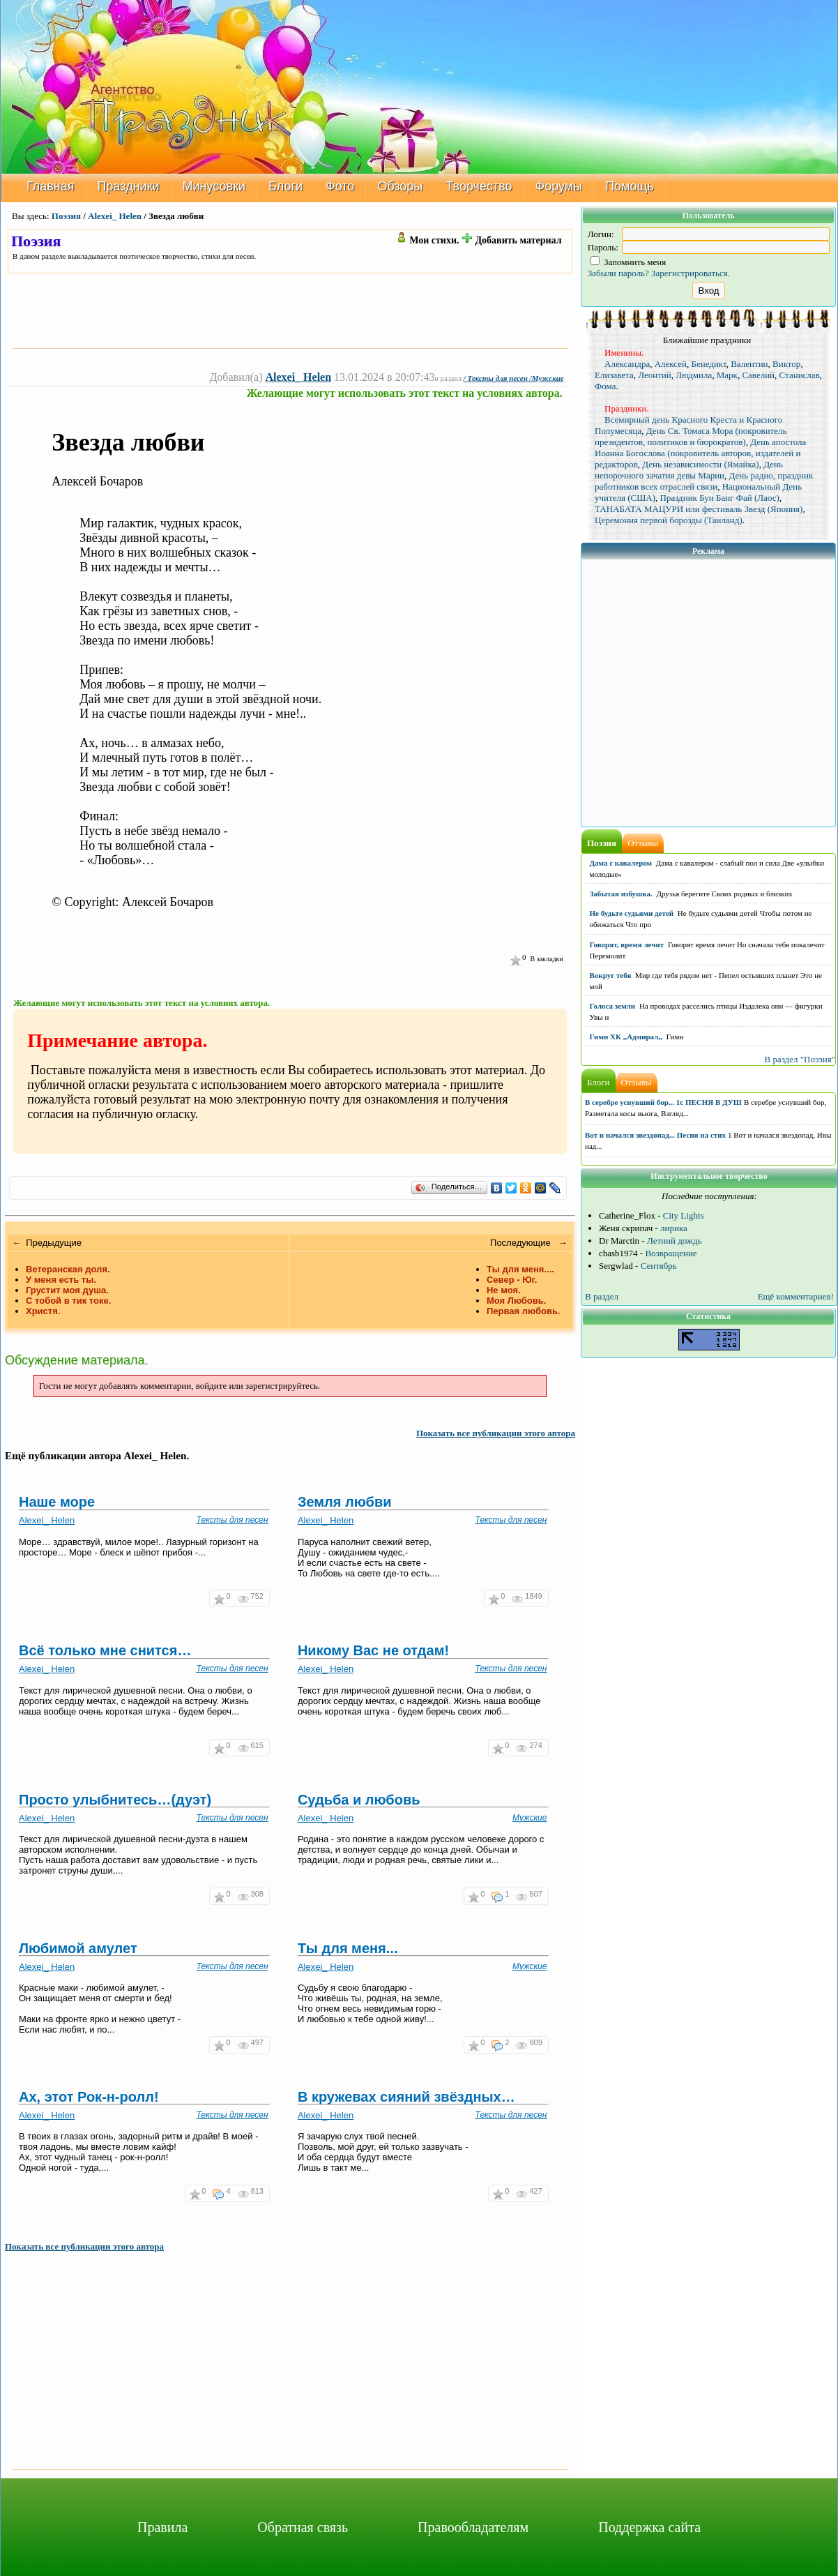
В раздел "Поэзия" (799, 1059)
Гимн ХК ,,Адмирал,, (626, 1036)
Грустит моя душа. (67, 1290)
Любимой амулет (78, 1948)
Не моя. (504, 1290)
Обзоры (399, 186)
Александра (627, 364)
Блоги (285, 186)
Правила (162, 2527)
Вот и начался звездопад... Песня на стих (655, 1135)
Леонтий (654, 375)
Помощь (629, 186)
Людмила (694, 375)
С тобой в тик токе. (68, 1300)
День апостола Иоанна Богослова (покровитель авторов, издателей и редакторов (700, 453)
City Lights (683, 1215)
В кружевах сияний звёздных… (406, 2096)
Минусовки (214, 186)
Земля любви (345, 1501)
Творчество (478, 186)
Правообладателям (473, 2527)
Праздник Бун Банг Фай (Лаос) (719, 497)
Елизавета (614, 375)
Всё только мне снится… (105, 1650)
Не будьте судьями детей (632, 913)
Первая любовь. (524, 1311)
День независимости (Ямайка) (700, 464)
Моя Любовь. (516, 1300)
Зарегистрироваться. (690, 273)
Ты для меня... (348, 1948)
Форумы (559, 186)
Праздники (129, 186)
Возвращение (670, 1253)
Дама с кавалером (621, 863)
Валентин (749, 364)
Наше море (57, 1501)
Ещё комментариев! (796, 1296)
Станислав (799, 375)
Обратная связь (302, 2527)
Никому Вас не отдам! (373, 1650)
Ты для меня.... (520, 1269)
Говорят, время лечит (627, 944)
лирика (673, 1228)
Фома (605, 386)
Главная (50, 186)
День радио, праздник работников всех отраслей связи (704, 481)
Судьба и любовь (359, 1799)
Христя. (43, 1311)
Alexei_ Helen (115, 216)
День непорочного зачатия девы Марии (689, 470)
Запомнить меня (628, 262)
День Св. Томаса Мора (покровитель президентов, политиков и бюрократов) (690, 436)
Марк (727, 375)
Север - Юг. (512, 1279)
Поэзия (66, 216)
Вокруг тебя (611, 975)
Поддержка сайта (649, 2527)
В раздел (601, 1296)
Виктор (786, 364)
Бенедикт (708, 364)
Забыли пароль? (618, 273)
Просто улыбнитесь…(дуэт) (115, 1799)
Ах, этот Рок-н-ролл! (89, 2096)
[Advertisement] (290, 310)
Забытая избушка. (621, 893)
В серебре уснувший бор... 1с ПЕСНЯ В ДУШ (663, 1102)
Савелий (758, 375)
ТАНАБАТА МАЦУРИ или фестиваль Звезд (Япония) (698, 509)
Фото (340, 186)
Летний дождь (674, 1240)
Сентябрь (659, 1265)
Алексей (671, 364)
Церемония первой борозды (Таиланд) (668, 520)
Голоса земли (613, 1006)
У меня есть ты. (61, 1279)
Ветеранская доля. (68, 1269)
